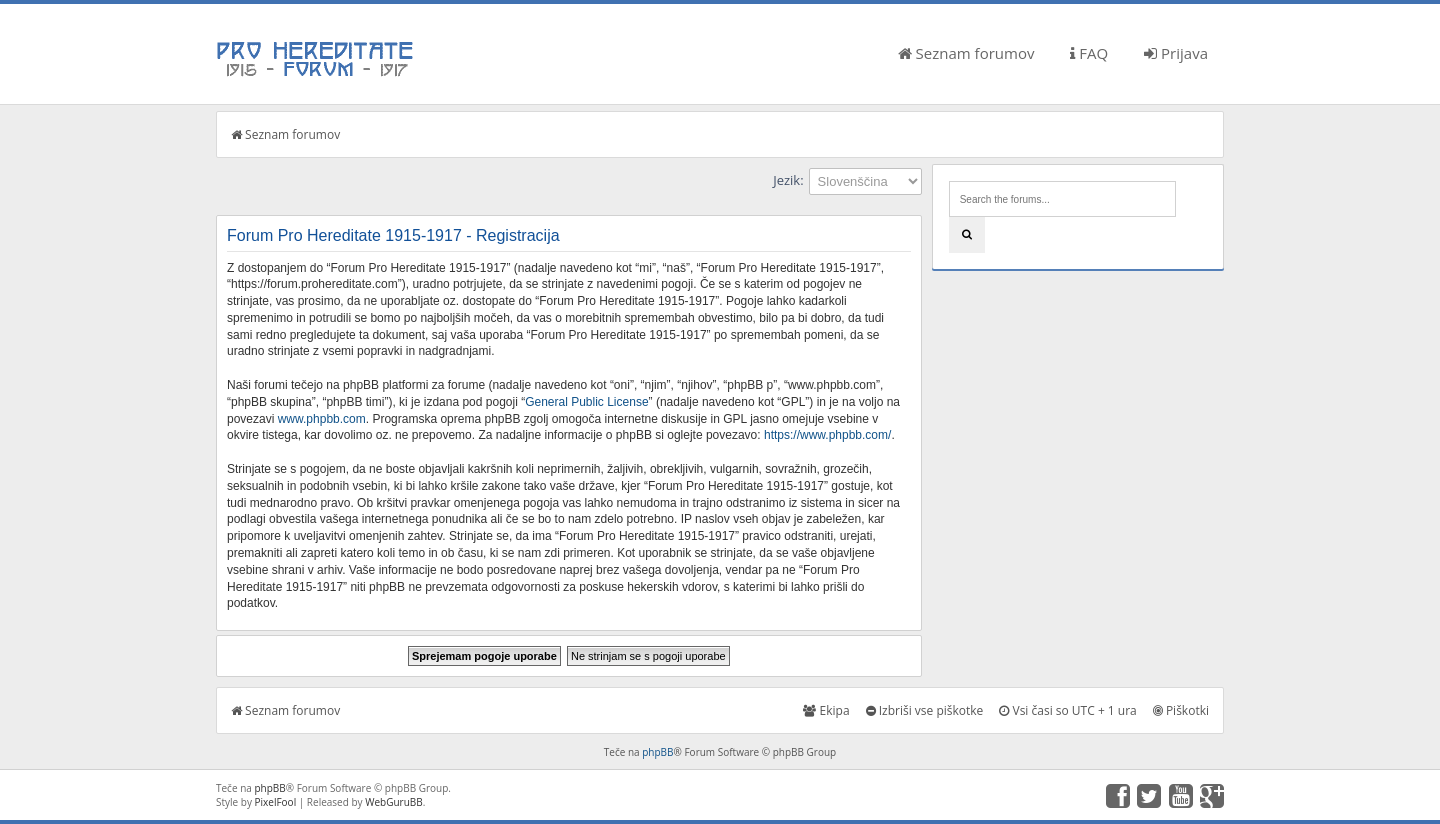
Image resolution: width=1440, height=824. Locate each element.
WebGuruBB (394, 802)
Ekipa (826, 710)
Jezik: (788, 180)
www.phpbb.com (322, 419)
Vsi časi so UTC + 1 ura (1067, 710)
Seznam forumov (966, 53)
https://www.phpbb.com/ (827, 435)
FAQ (1089, 53)
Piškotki (1181, 710)
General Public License (586, 402)
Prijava (1176, 53)
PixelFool (276, 802)
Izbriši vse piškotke (925, 710)
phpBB (657, 752)
